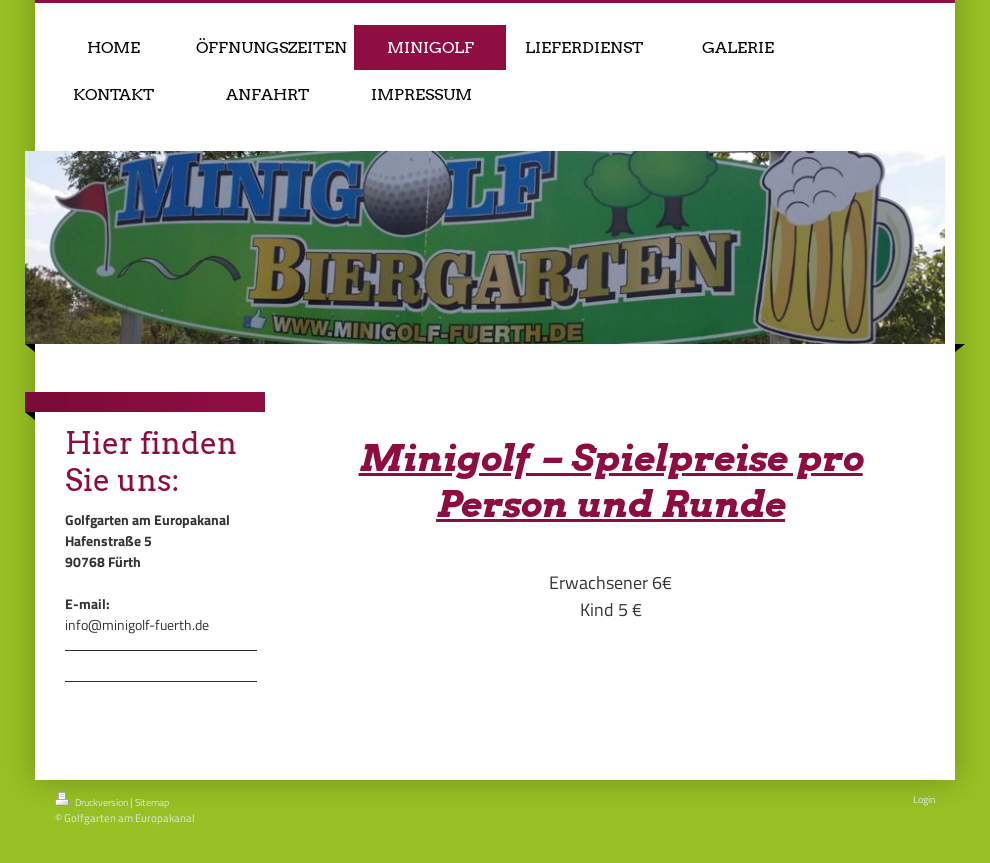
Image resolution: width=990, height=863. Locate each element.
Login (924, 799)
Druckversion (92, 801)
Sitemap (152, 802)
